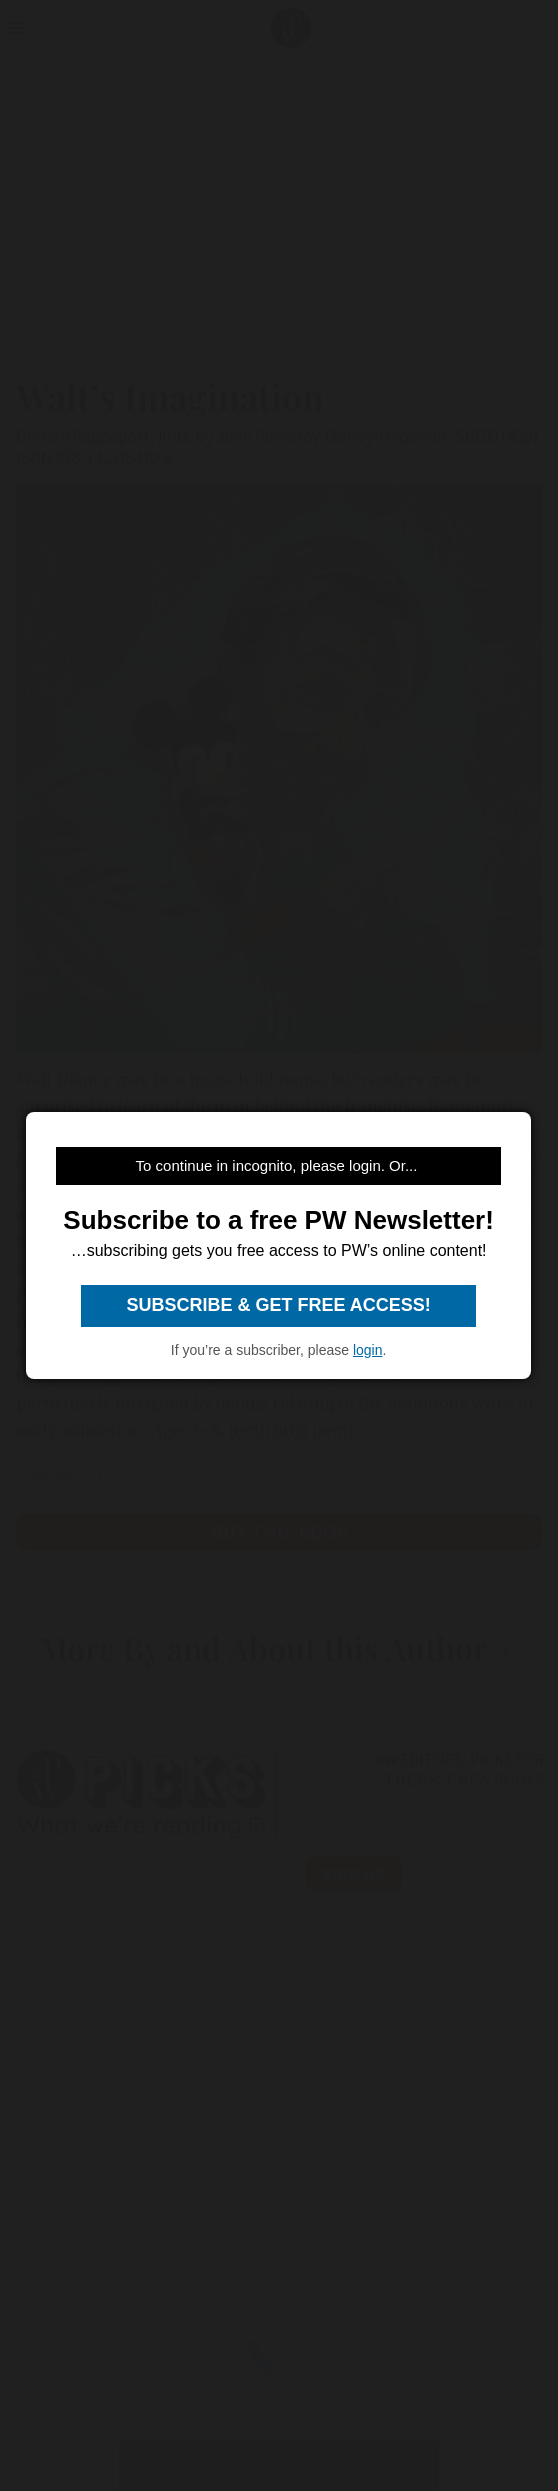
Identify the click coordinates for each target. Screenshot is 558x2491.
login (368, 1350)
